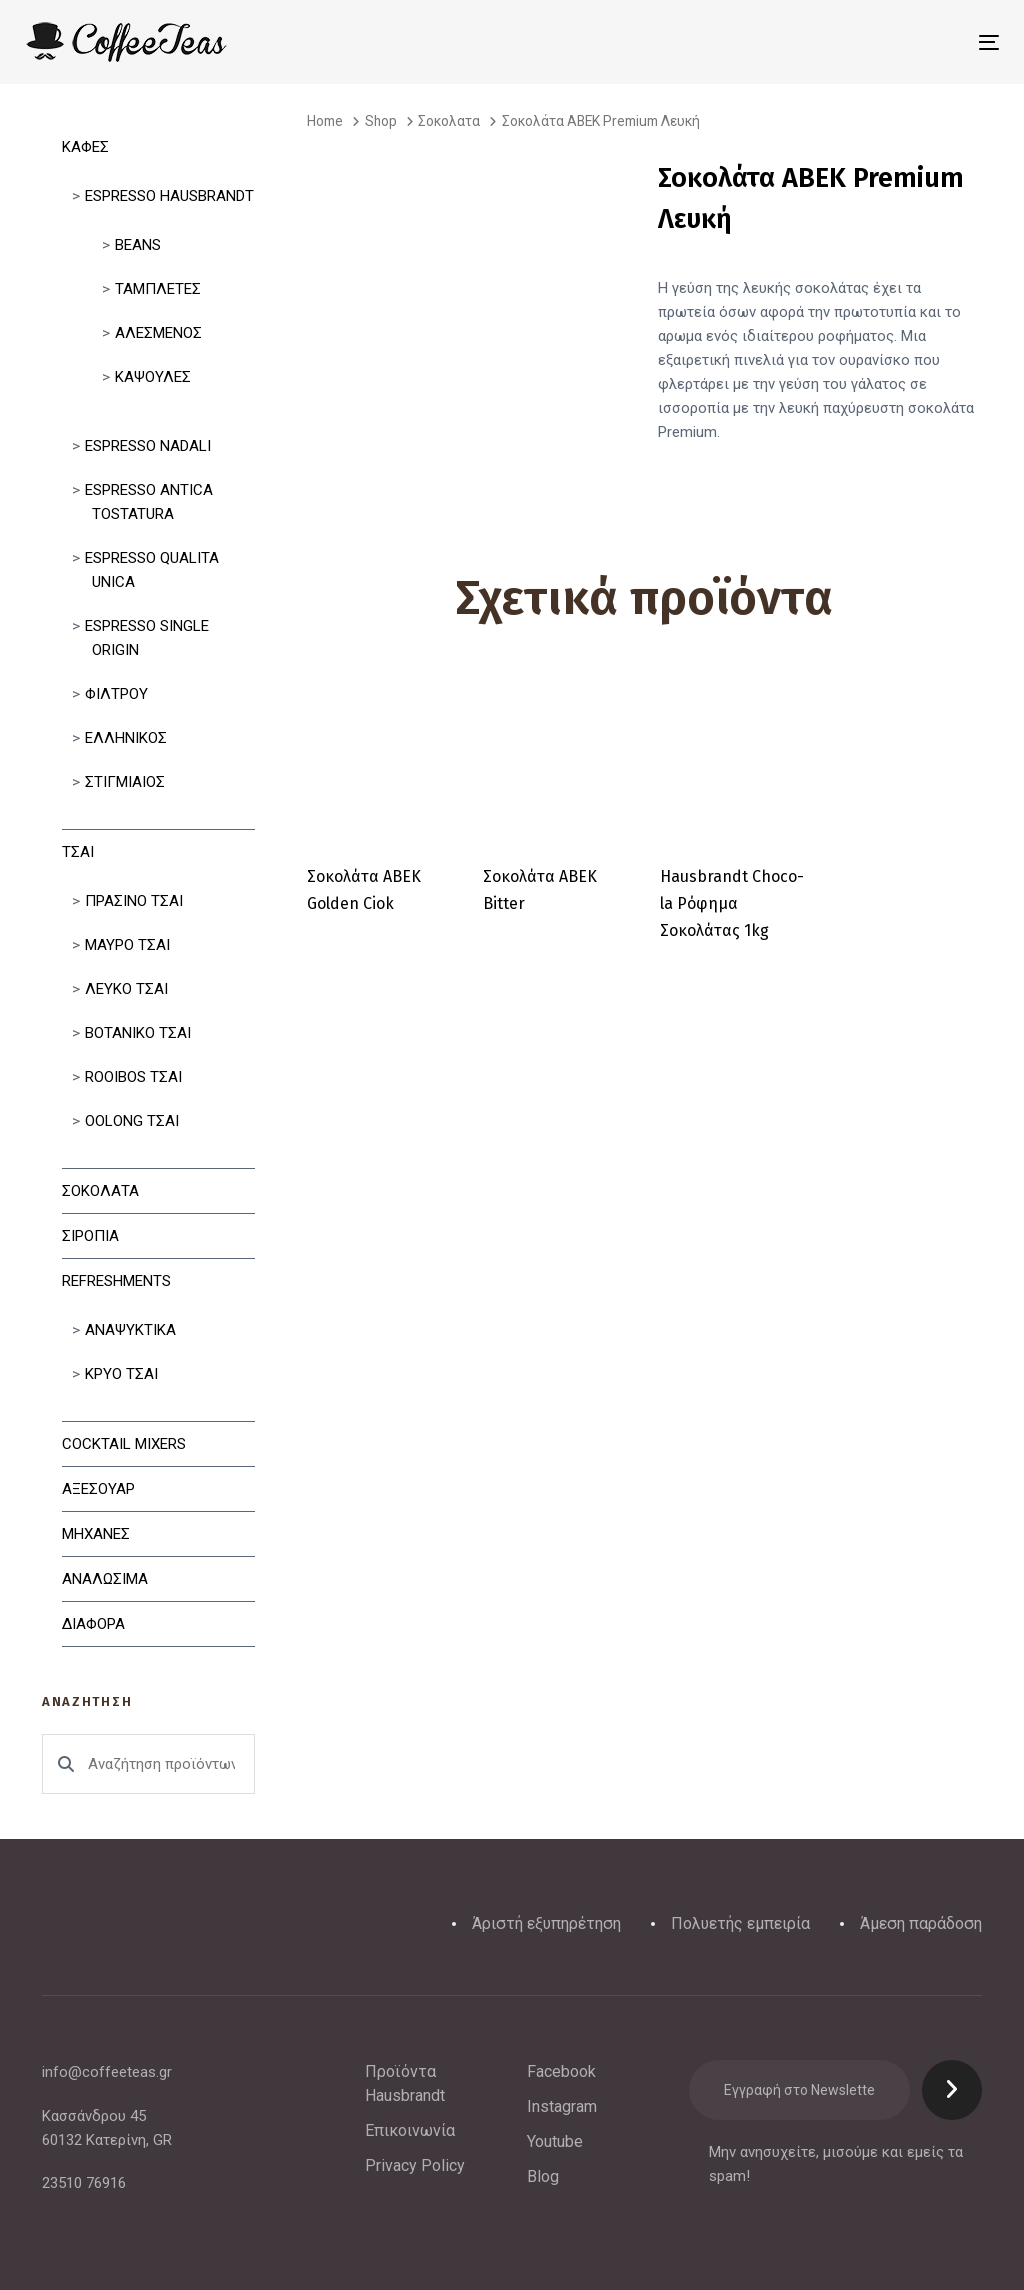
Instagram (562, 2106)
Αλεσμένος (158, 333)
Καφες (85, 147)
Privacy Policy (415, 2165)
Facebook (561, 2071)
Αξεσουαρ (98, 1489)
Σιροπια (90, 1236)
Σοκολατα (100, 1191)
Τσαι (78, 852)
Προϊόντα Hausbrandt (405, 2083)
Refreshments (116, 1281)
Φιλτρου (116, 694)
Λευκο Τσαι (126, 989)
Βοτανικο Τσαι (138, 1033)
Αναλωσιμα (105, 1579)
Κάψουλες (153, 377)
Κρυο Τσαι (121, 1374)
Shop (381, 121)
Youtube (555, 2141)
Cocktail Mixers (124, 1444)
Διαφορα (93, 1624)
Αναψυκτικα (130, 1330)
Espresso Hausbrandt (169, 196)
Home (325, 121)
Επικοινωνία (410, 2130)
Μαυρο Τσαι (127, 945)
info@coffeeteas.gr (107, 2072)
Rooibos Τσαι (133, 1077)
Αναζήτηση (66, 1764)
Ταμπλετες (158, 289)
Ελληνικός (126, 738)
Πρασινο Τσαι (134, 901)
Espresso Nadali (148, 446)
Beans (138, 245)
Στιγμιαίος (125, 782)
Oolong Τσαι (132, 1121)
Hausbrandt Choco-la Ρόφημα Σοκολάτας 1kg (732, 903)
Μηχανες (96, 1534)
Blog (543, 2176)
